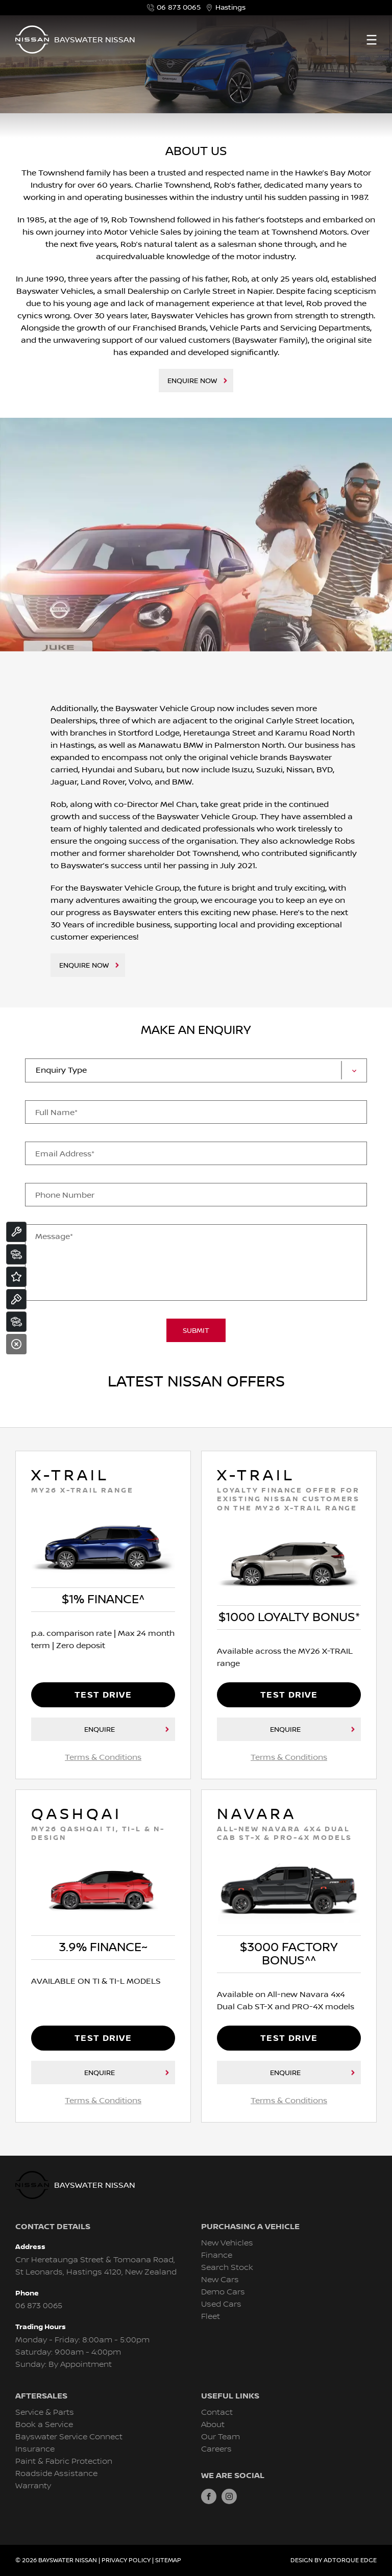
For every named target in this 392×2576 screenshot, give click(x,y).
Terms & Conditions (103, 1757)
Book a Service (44, 2425)
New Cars (220, 2280)
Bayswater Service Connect (68, 2437)
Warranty (33, 2486)
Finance (216, 2255)
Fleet (210, 2316)
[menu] (371, 40)
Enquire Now (192, 381)
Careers (216, 2449)
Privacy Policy (126, 2560)
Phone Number (64, 1195)
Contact (217, 2412)
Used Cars (221, 2304)
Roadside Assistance (56, 2474)
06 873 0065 (174, 8)
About (213, 2425)
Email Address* (64, 1153)
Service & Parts (44, 2412)
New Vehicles (227, 2243)
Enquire (99, 1730)
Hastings (226, 8)
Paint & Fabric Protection (63, 2461)
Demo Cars (223, 2292)
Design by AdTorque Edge (333, 2560)
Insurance (35, 2449)
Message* (54, 1236)
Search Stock (227, 2267)
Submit (196, 1331)
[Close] (16, 1344)
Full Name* (56, 1112)
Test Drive (103, 1695)
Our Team (220, 2437)
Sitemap (168, 2560)
